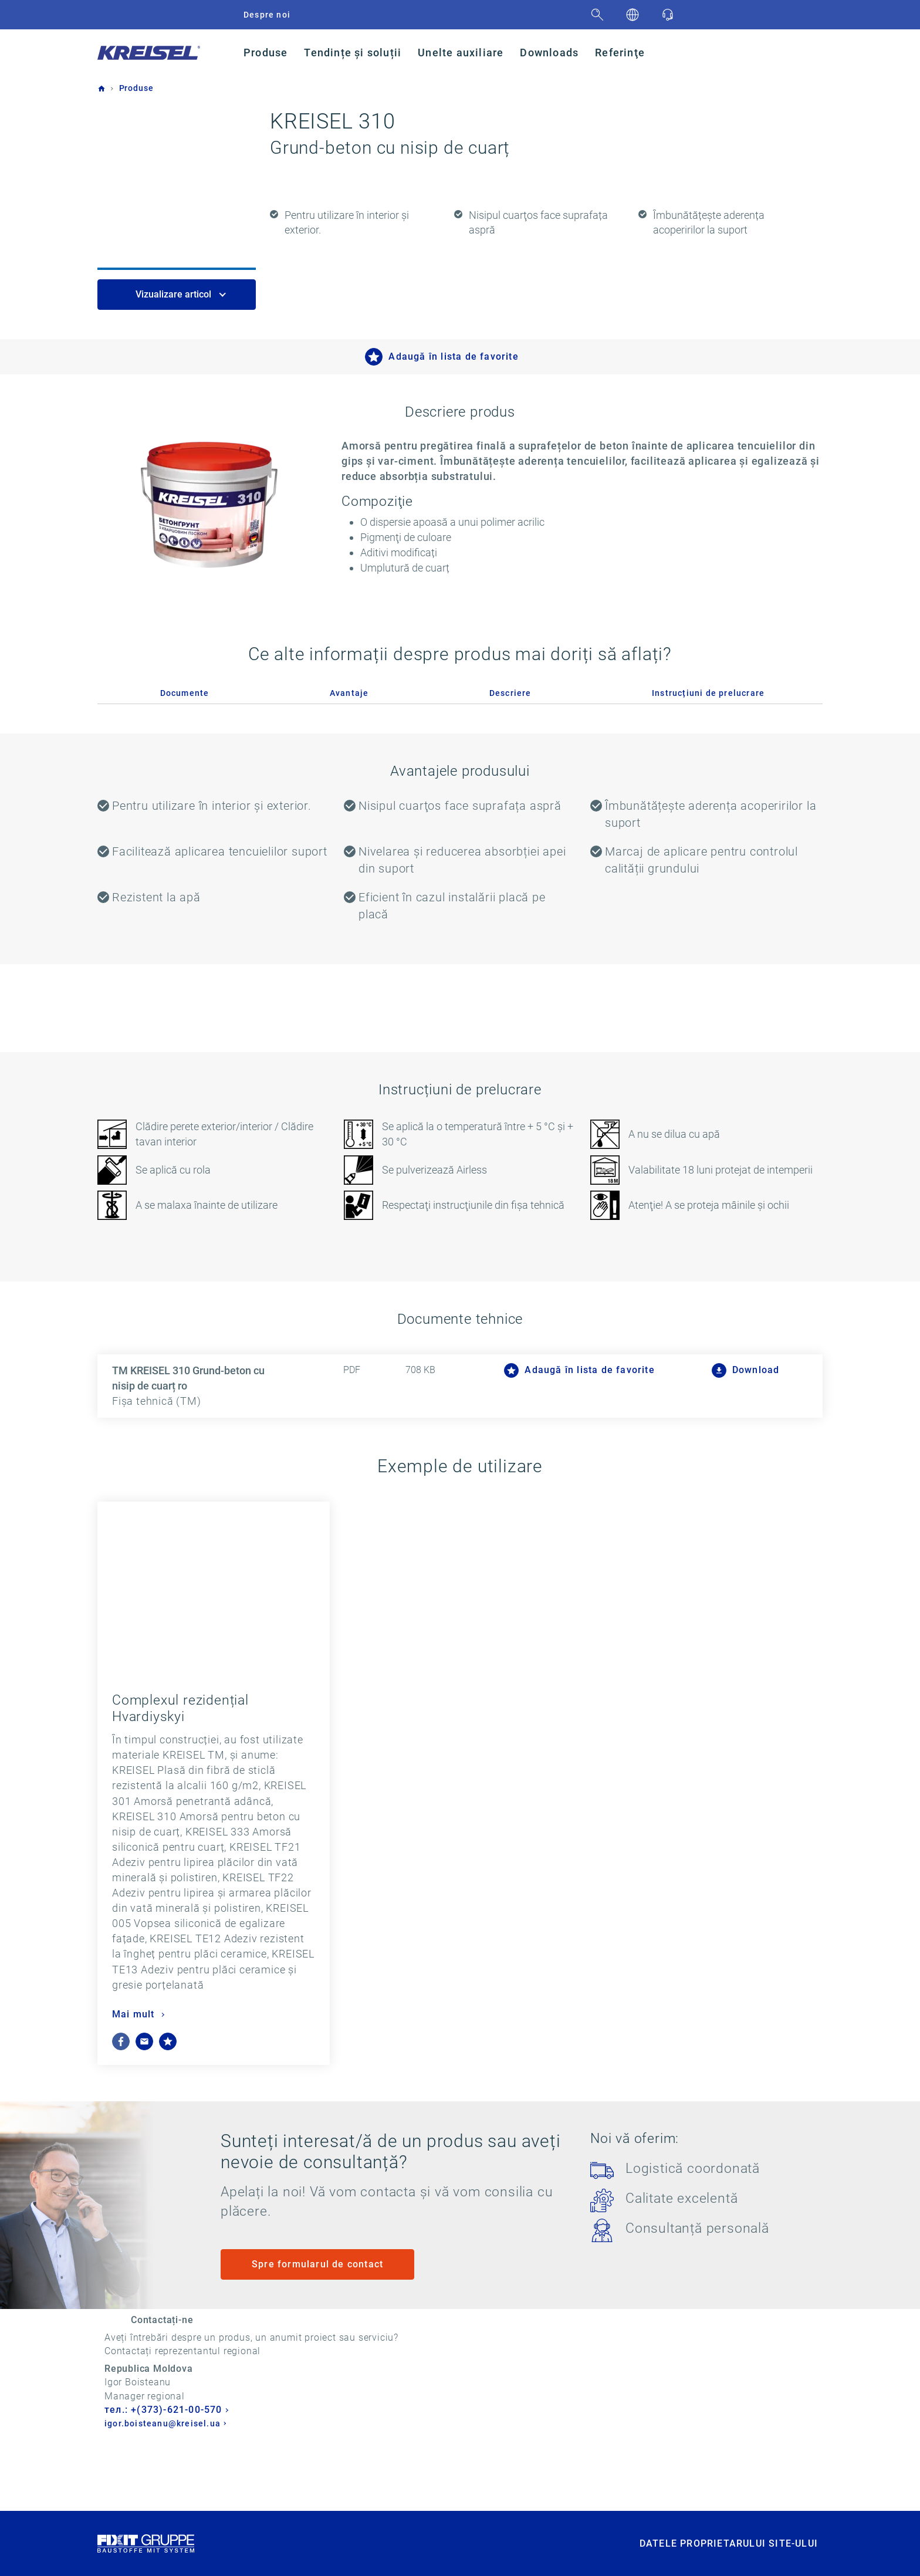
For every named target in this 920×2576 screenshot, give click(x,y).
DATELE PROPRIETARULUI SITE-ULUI (729, 2558)
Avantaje (349, 693)
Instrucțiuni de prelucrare (708, 693)
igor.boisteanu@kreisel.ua (341, 2424)
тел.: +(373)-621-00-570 (342, 2409)
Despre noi (266, 14)
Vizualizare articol (175, 294)
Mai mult (135, 2014)
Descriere (510, 693)
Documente (184, 693)
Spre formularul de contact (317, 2264)
